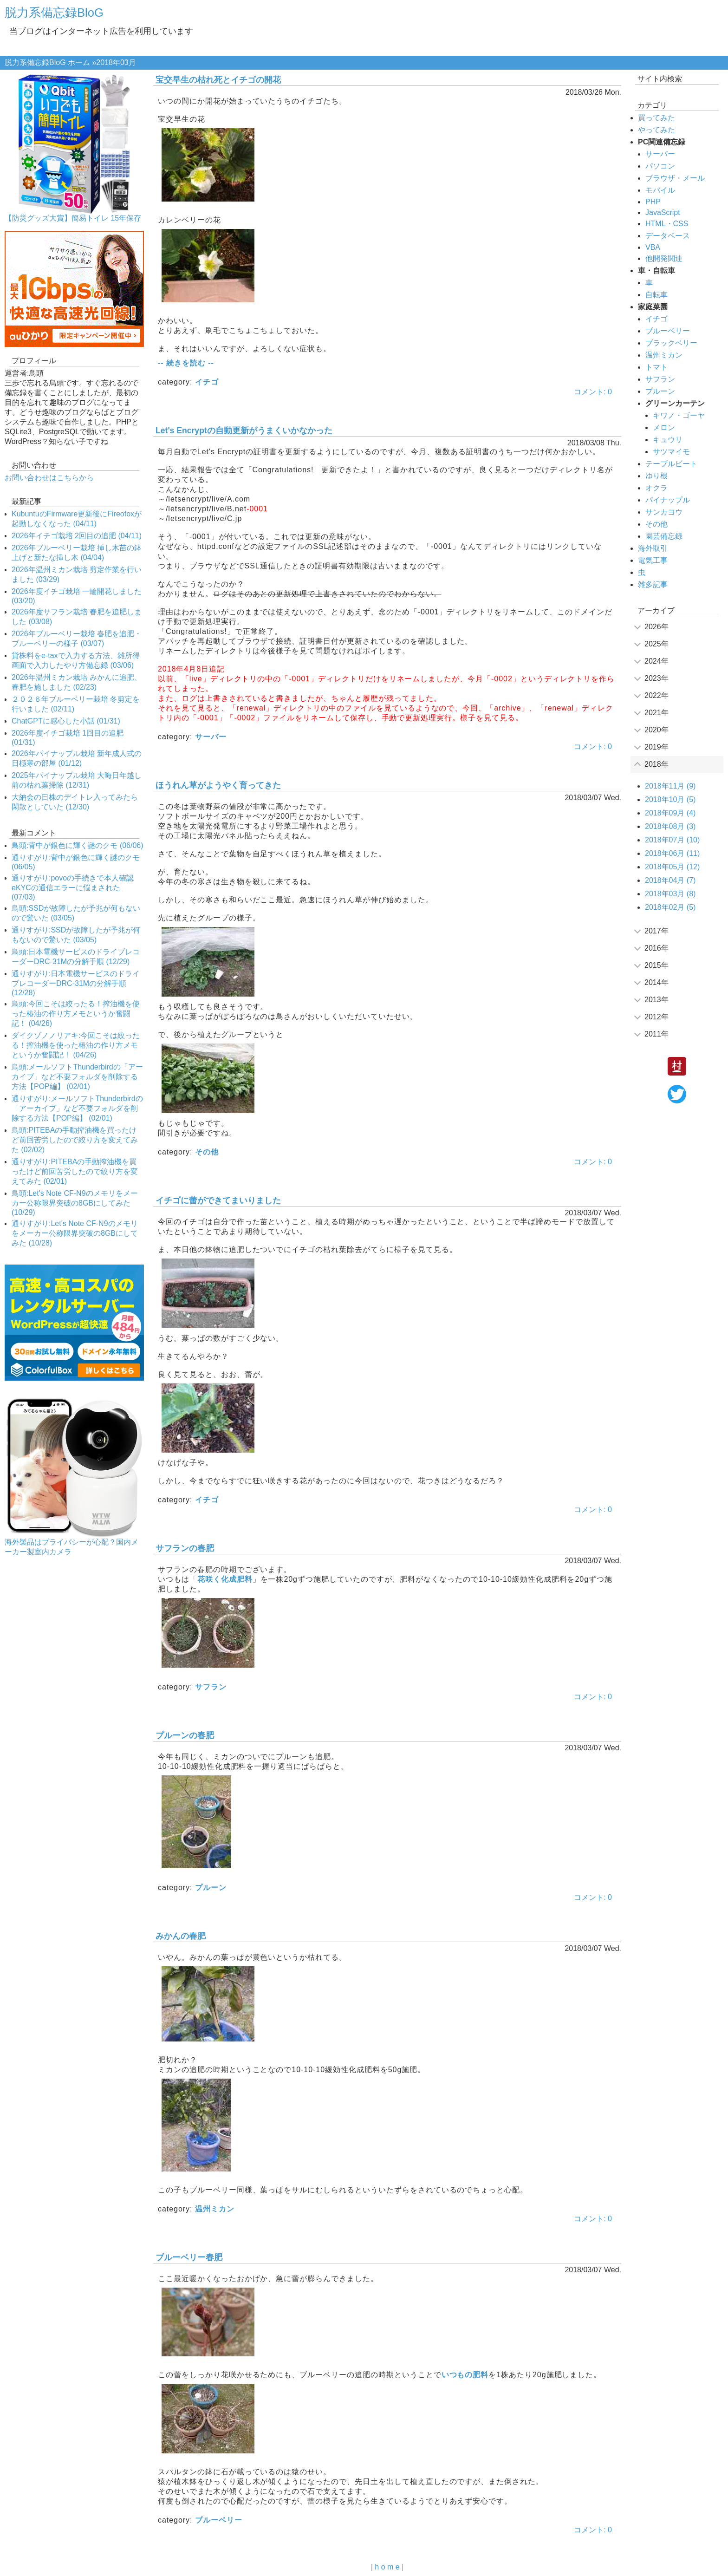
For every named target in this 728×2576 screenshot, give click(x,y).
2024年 (656, 661)
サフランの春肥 (185, 1548)
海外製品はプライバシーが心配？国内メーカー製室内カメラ (71, 1547)
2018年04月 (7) (670, 880)
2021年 (656, 713)
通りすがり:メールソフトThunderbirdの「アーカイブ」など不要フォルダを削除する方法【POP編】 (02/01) (77, 1108)
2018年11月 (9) (670, 786)
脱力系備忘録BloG (54, 12)
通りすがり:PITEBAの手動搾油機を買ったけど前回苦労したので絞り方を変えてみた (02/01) (75, 1171)
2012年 (656, 1017)
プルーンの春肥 (185, 1735)
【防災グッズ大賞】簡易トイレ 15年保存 (73, 218)
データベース (667, 236)
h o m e (387, 2567)
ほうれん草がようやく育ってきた (218, 785)
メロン (664, 427)
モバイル (660, 190)
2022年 (656, 695)
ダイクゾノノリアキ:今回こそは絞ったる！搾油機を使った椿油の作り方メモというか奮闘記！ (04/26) (76, 1045)
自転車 (656, 295)
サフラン (211, 1687)
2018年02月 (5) (670, 907)
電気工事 (653, 560)
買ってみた (656, 118)
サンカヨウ (663, 512)
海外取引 (653, 548)
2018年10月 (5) (670, 799)
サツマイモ (671, 452)
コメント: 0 (593, 392)
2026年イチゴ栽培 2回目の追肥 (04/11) (77, 536)
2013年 (656, 1000)
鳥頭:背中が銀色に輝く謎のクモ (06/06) (77, 845)
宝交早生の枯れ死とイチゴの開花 (218, 80)
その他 (207, 1152)
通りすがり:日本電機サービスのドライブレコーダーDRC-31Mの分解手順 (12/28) (76, 983)
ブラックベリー (671, 343)
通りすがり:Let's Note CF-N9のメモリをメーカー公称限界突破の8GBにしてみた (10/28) (75, 1233)
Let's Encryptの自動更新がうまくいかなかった (244, 430)
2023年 (656, 678)
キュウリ (667, 439)
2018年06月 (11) (672, 853)
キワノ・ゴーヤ (679, 415)
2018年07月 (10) (672, 840)
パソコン (660, 166)
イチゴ (207, 382)
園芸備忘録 (663, 536)
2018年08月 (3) (670, 826)
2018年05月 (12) (672, 867)
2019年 (656, 747)
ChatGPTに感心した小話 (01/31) (66, 721)
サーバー (211, 737)
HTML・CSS (666, 224)
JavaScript (662, 212)
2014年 (656, 982)
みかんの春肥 (181, 1936)
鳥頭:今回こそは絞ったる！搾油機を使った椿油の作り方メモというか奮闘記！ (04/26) (76, 1013)
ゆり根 (656, 476)
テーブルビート (671, 464)
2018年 (656, 764)
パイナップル (667, 500)
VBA (652, 247)
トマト (656, 367)
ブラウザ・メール (675, 178)
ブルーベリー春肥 (189, 2257)
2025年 (656, 644)
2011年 (656, 1034)
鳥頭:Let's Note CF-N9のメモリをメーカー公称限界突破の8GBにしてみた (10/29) (75, 1202)
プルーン (211, 1887)
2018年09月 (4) (670, 813)
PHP (653, 202)
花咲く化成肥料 (225, 1579)
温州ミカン (214, 2209)
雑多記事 (653, 584)
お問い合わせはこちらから (49, 478)
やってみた (656, 130)
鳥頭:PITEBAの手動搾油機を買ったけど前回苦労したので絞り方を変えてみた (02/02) (75, 1140)
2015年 (656, 965)
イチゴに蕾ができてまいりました (218, 1200)
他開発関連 (663, 258)
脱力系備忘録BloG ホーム (47, 62)
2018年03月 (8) (670, 894)
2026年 (656, 627)
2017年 (656, 931)
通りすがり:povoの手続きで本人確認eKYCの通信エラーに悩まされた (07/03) (73, 887)
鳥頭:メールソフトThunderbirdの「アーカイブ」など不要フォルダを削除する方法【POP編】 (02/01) (77, 1076)
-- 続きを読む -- (186, 363)
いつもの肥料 (465, 2375)
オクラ (656, 488)
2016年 (656, 948)
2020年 (656, 730)
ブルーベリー (218, 2520)
